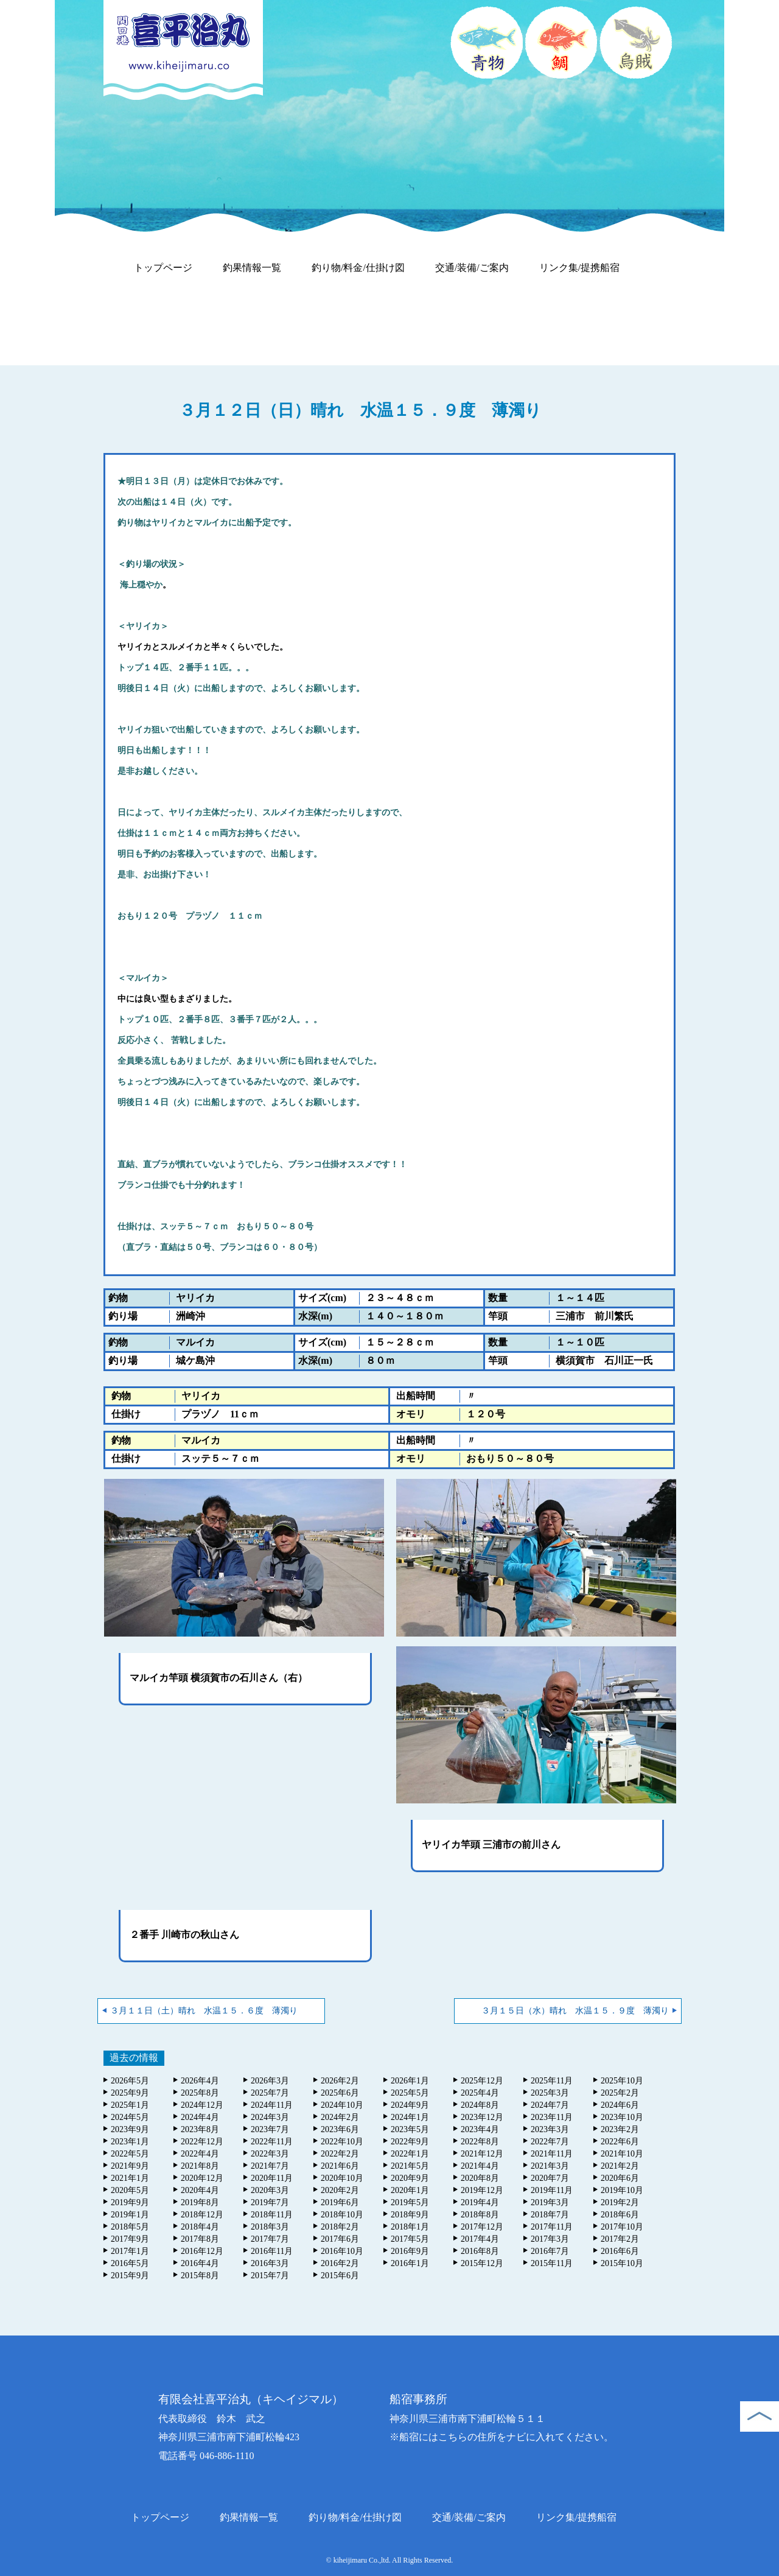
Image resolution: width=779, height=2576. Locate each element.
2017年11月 (552, 2226)
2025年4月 (480, 2092)
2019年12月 (482, 2190)
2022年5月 (130, 2153)
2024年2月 (340, 2117)
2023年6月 (340, 2129)
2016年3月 (270, 2263)
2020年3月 (270, 2190)
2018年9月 (410, 2214)
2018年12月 (202, 2214)
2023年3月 (550, 2129)
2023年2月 (620, 2129)
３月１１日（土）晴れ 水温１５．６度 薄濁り (204, 2010)
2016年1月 (410, 2263)
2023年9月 (130, 2129)
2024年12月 (202, 2105)
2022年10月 (342, 2141)
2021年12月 (482, 2153)
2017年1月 (130, 2251)
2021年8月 (200, 2166)
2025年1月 (130, 2105)
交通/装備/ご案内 (472, 267)
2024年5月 (130, 2117)
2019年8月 (200, 2202)
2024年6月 (620, 2105)
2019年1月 (130, 2214)
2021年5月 (410, 2166)
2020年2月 (340, 2190)
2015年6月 (340, 2275)
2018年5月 (130, 2226)
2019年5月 (410, 2202)
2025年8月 (200, 2092)
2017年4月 (480, 2239)
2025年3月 (550, 2092)
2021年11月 (552, 2153)
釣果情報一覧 (252, 267)
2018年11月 (272, 2214)
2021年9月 (130, 2166)
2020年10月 (342, 2178)
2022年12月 (202, 2141)
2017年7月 (270, 2239)
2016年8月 (480, 2251)
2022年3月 (270, 2153)
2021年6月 (340, 2166)
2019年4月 (480, 2202)
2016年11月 (272, 2251)
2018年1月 (410, 2226)
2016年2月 (340, 2263)
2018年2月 (340, 2226)
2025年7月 (270, 2092)
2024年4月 (200, 2117)
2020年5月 (130, 2190)
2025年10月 (622, 2080)
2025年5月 (410, 2092)
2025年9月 (130, 2092)
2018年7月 (550, 2214)
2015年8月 (200, 2275)
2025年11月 (552, 2080)
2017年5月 (410, 2239)
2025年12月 (482, 2080)
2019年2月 (620, 2202)
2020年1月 (410, 2190)
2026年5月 (130, 2080)
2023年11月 (552, 2117)
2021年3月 (550, 2166)
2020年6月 (620, 2178)
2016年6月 (620, 2251)
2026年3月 (270, 2080)
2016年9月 (410, 2251)
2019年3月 (550, 2202)
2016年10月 (342, 2251)
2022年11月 (272, 2141)
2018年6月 (620, 2214)
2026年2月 (340, 2080)
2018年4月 (200, 2226)
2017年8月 (200, 2239)
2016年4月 (200, 2263)
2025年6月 (340, 2092)
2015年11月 (552, 2263)
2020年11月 (272, 2178)
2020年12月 (202, 2178)
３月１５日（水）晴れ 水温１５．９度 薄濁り (575, 2010)
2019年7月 (270, 2202)
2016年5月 (130, 2263)
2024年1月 (410, 2117)
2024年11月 (272, 2105)
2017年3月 (550, 2239)
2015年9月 (130, 2275)
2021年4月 (480, 2166)
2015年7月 (270, 2275)
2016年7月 (550, 2251)
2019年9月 (130, 2202)
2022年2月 (340, 2153)
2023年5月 (410, 2129)
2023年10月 (622, 2117)
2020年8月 (480, 2178)
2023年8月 (200, 2129)
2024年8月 (480, 2105)
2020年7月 (550, 2178)
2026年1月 (410, 2080)
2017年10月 (622, 2226)
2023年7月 (270, 2129)
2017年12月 (482, 2226)
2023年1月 (130, 2141)
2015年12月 (482, 2263)
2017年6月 (340, 2239)
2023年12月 (482, 2117)
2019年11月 (552, 2190)
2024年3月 (270, 2117)
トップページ (163, 267)
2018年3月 (270, 2226)
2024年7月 (550, 2105)
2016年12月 (202, 2251)
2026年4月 (200, 2080)
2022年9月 (410, 2141)
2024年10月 (342, 2105)
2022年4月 (200, 2153)
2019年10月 (622, 2190)
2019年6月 (340, 2202)
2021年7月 (270, 2166)
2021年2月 (620, 2166)
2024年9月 (410, 2105)
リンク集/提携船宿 (579, 267)
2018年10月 (342, 2214)
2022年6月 (620, 2141)
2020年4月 (200, 2190)
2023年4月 (480, 2129)
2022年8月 (480, 2141)
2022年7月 (550, 2141)
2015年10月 (622, 2263)
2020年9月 (410, 2178)
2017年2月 (620, 2239)
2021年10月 (622, 2153)
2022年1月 (410, 2153)
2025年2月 (620, 2092)
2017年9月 (130, 2239)
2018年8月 (480, 2214)
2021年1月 (130, 2178)
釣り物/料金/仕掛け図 (358, 267)
